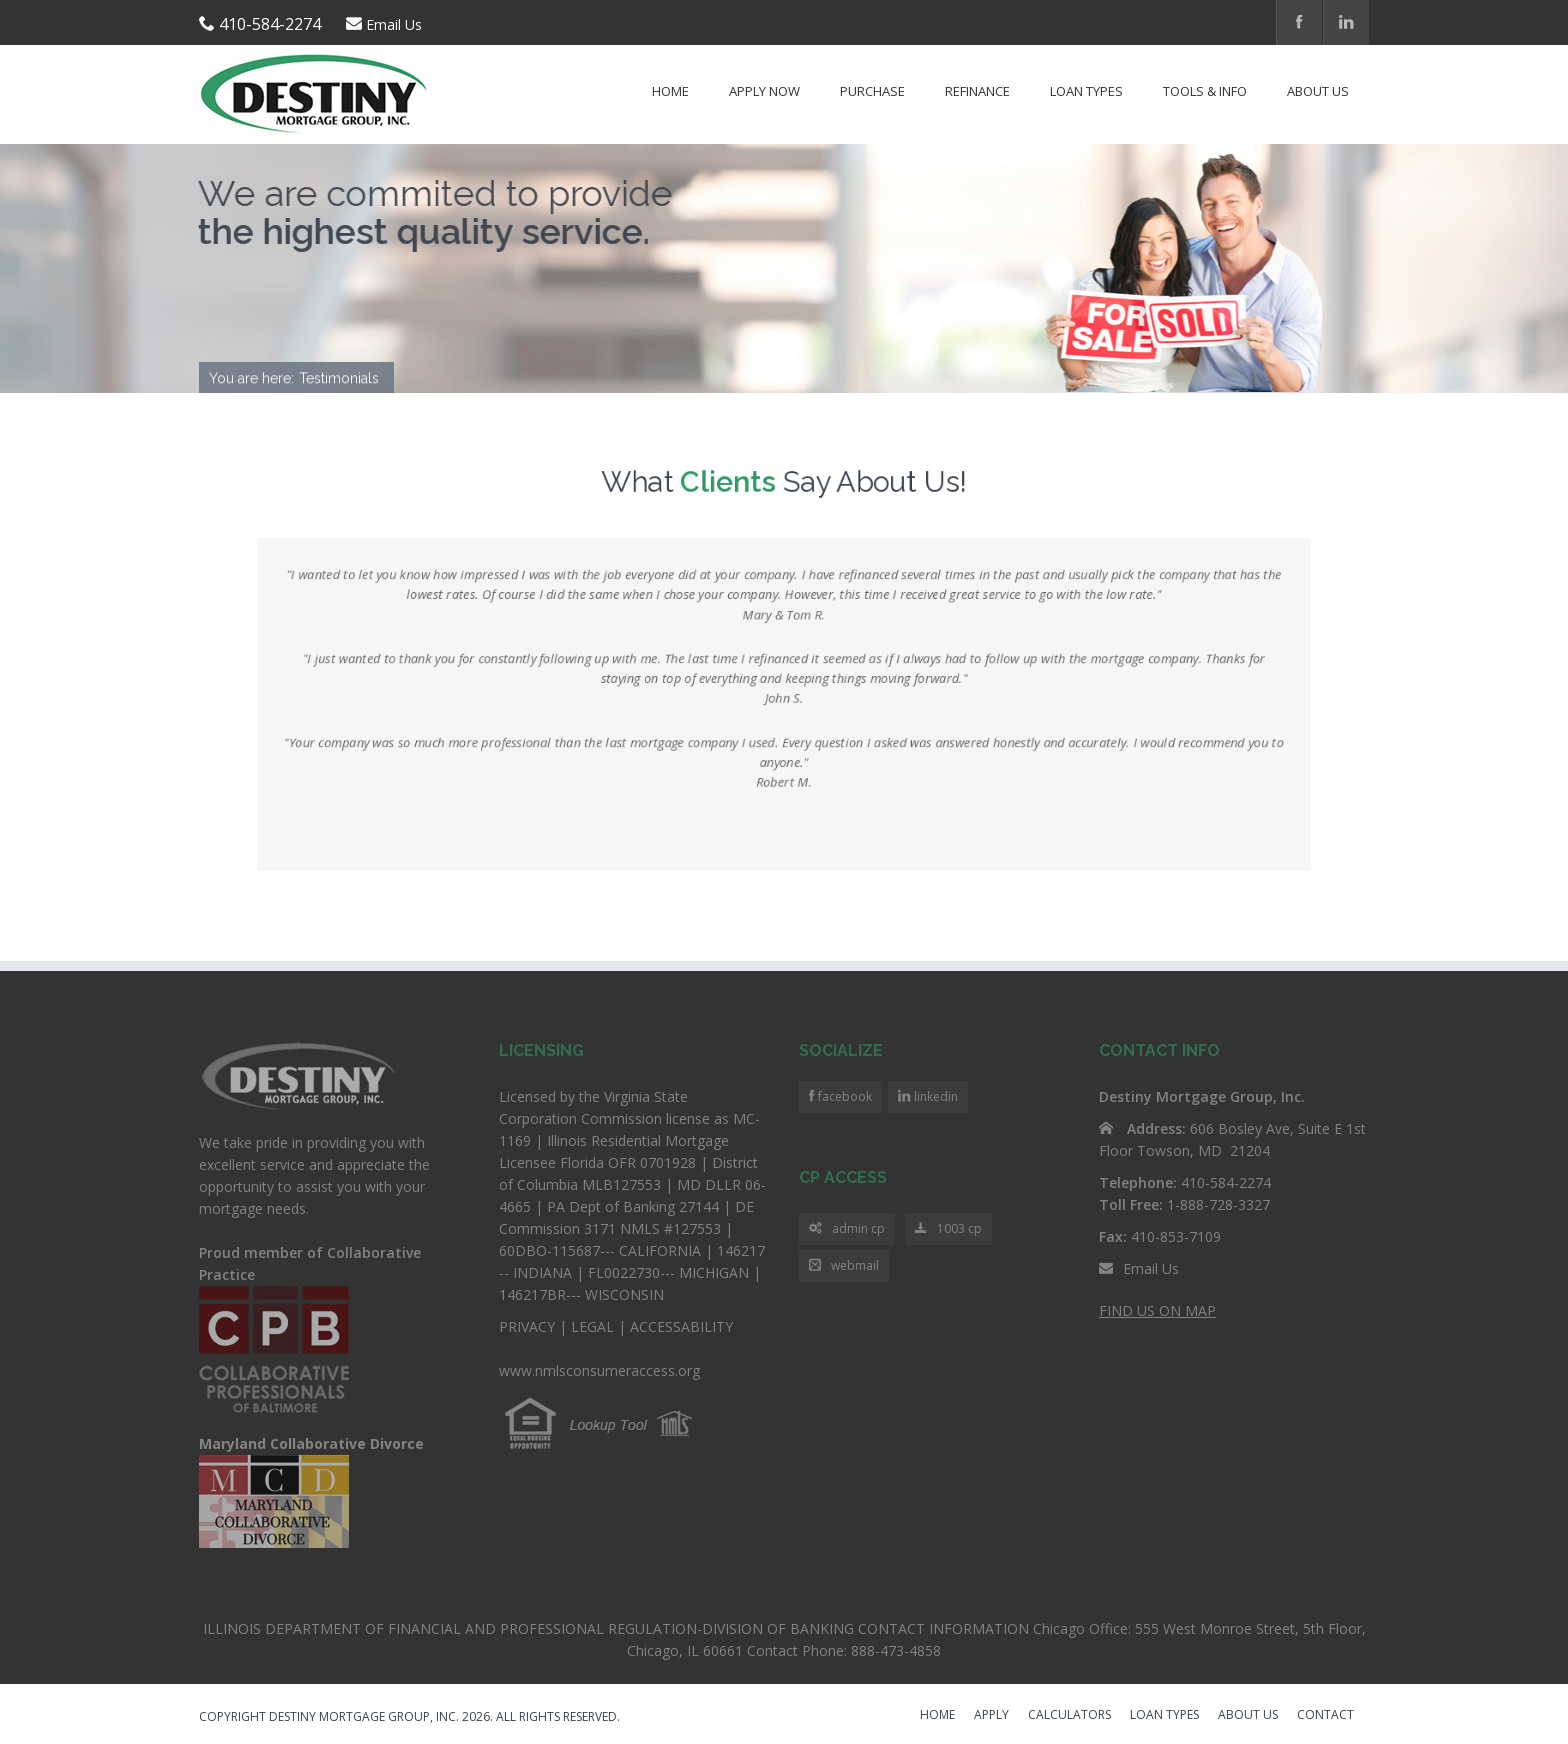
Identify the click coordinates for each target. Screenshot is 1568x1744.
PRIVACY (527, 1326)
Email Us (394, 24)
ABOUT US (1248, 1716)
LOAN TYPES (1164, 1716)
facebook (843, 1096)
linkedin (934, 1096)
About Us (1318, 91)
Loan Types (1086, 91)
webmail (844, 1266)
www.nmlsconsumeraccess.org (599, 1370)
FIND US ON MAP (1157, 1310)
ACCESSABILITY (681, 1326)
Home (670, 91)
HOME (937, 1716)
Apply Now (764, 91)
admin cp (847, 1229)
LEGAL (592, 1326)
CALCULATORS (1069, 1716)
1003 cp (948, 1229)
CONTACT (1325, 1716)
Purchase (872, 91)
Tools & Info (1205, 91)
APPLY (991, 1716)
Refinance (977, 91)
